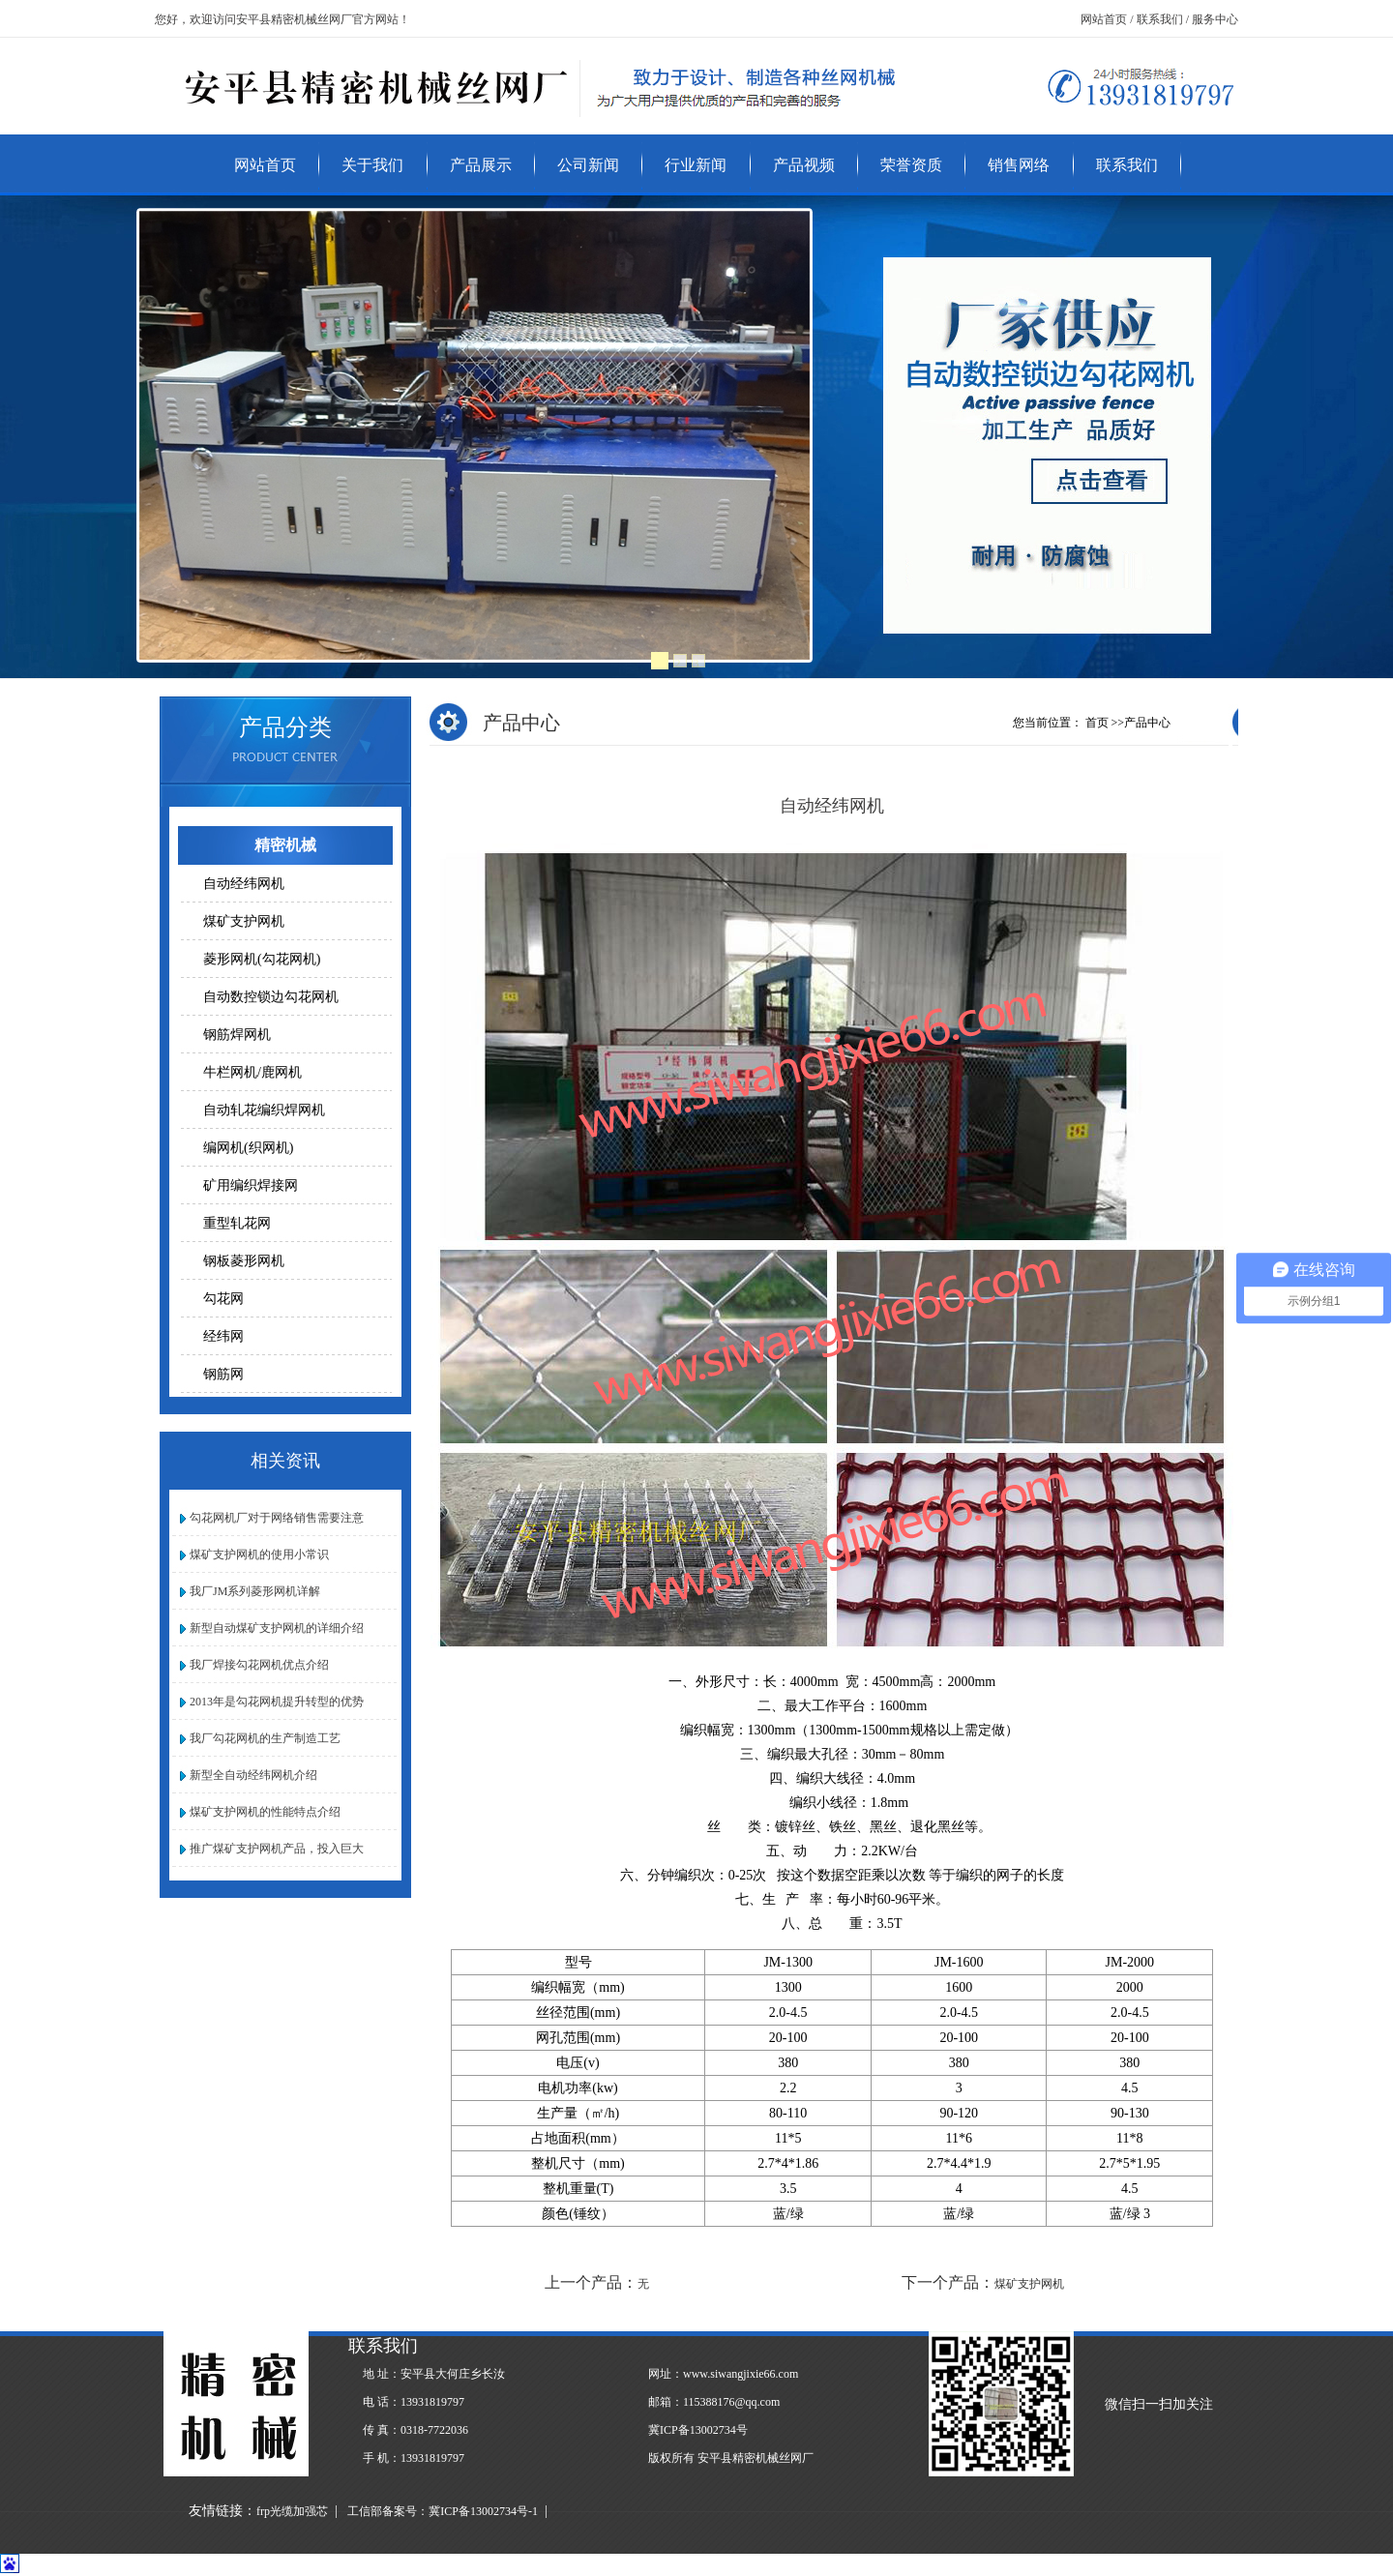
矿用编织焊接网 (250, 1185)
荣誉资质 (911, 165)
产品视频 (804, 165)
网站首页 (265, 165)
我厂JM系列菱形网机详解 (252, 1591)
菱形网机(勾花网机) (261, 959)
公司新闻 (588, 165)
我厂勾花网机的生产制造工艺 (262, 1738)
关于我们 (372, 165)
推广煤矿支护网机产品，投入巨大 (274, 1848)
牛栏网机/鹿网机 (252, 1072)
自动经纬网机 (243, 883)
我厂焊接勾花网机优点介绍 (256, 1665)
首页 (1097, 722)
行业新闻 (695, 165)
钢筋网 (223, 1374)
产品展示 (481, 165)
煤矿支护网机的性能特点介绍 (262, 1812)
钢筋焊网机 (237, 1034)
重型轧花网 (237, 1223)
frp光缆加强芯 (292, 2511)
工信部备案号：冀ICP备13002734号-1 (442, 2511)
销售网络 (1019, 165)
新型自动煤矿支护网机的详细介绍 (274, 1628)
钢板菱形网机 (243, 1261)
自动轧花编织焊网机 (264, 1110)
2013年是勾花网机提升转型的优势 (274, 1701)
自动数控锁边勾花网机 (271, 997)
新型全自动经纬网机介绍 (250, 1775)
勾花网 (223, 1298)
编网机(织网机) (248, 1147)
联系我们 (1127, 165)
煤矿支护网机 (243, 921)
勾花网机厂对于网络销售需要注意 (274, 1518)
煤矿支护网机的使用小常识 (256, 1554)
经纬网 (223, 1336)
